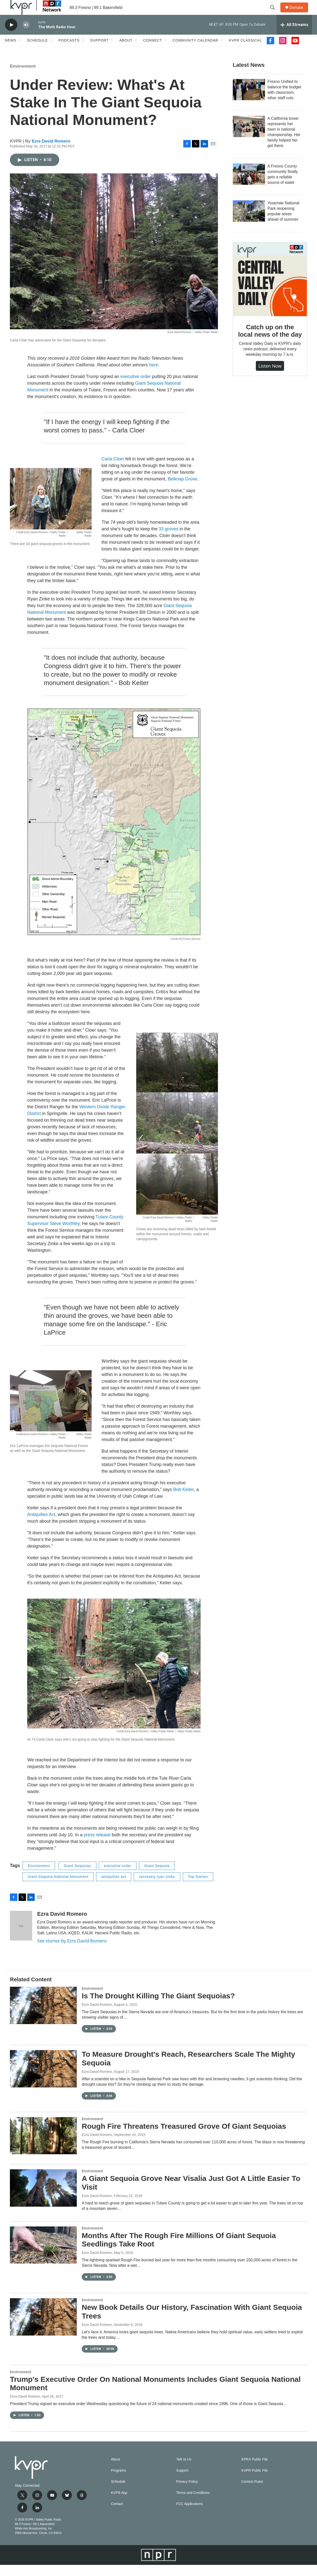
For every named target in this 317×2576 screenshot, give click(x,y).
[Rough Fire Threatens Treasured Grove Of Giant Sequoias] (43, 2146)
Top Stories (198, 1888)
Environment (23, 77)
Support (99, 51)
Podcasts (68, 51)
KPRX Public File (254, 2470)
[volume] (26, 36)
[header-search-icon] (274, 13)
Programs (118, 2481)
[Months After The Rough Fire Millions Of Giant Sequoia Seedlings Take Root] (43, 2256)
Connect (152, 51)
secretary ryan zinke (157, 1888)
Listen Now (270, 377)
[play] (11, 36)
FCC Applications (189, 2515)
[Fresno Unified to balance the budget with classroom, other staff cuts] (249, 100)
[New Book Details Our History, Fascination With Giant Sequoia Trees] (43, 2327)
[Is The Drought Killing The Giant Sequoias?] (43, 2016)
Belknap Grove (182, 490)
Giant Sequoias (77, 1877)
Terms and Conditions (193, 2504)
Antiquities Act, (41, 1525)
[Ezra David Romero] (21, 1937)
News (10, 51)
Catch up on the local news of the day (270, 341)
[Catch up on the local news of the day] (270, 290)
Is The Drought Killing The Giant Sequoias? (158, 2007)
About (125, 51)
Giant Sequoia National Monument (58, 1888)
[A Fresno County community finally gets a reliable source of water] (249, 185)
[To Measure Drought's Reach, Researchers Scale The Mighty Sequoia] (43, 2079)
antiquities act (113, 1888)
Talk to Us (183, 2470)
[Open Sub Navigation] (20, 51)
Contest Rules (252, 2493)
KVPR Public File (254, 2481)
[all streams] (294, 36)
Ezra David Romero (51, 152)
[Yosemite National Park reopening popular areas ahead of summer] (249, 222)
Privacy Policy (187, 2493)
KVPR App (119, 2504)
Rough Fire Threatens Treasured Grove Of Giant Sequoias (184, 2137)
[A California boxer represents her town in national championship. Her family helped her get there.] (249, 137)
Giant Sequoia (156, 1877)
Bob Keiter (183, 1500)
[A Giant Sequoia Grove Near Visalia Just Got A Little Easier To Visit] (43, 2199)
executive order (135, 387)
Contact (117, 2515)
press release (97, 1845)
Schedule (37, 51)
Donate (299, 13)
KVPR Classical (245, 51)
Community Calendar (195, 51)
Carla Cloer (113, 470)
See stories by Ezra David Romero (72, 1952)
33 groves (168, 540)
